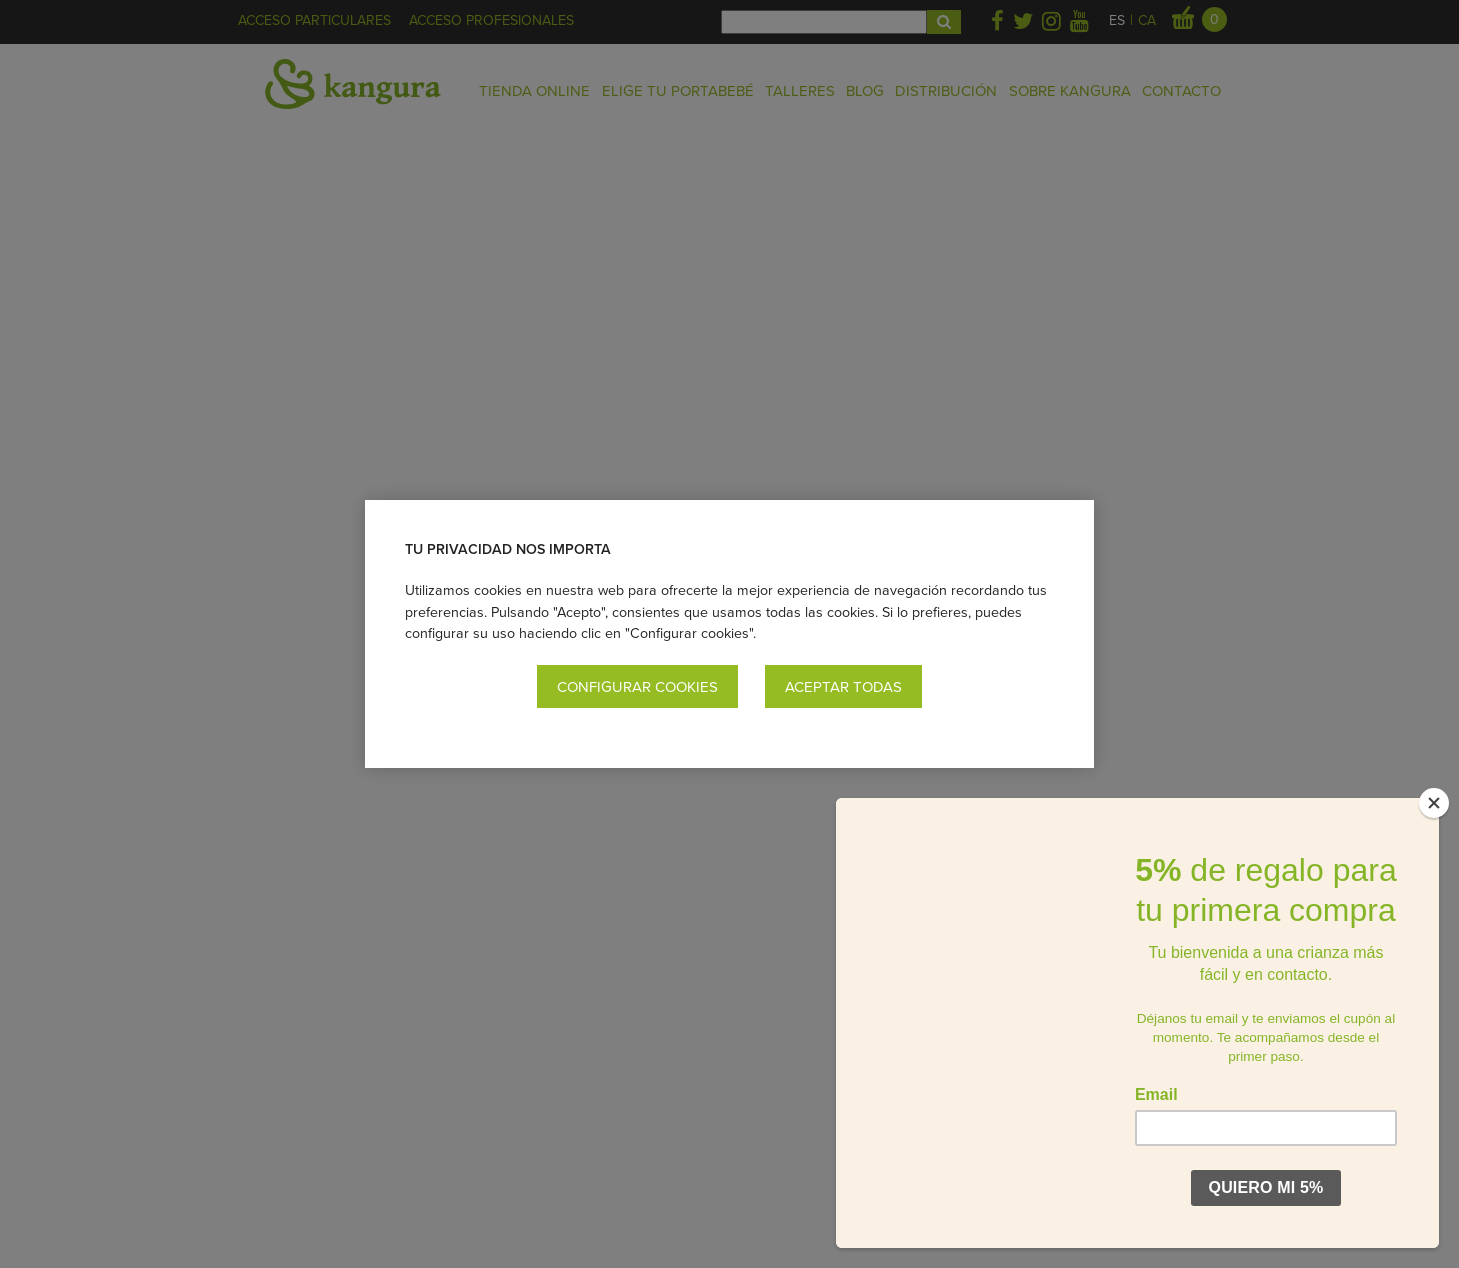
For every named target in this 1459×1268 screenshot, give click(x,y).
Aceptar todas (843, 686)
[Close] (1434, 803)
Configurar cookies (637, 686)
